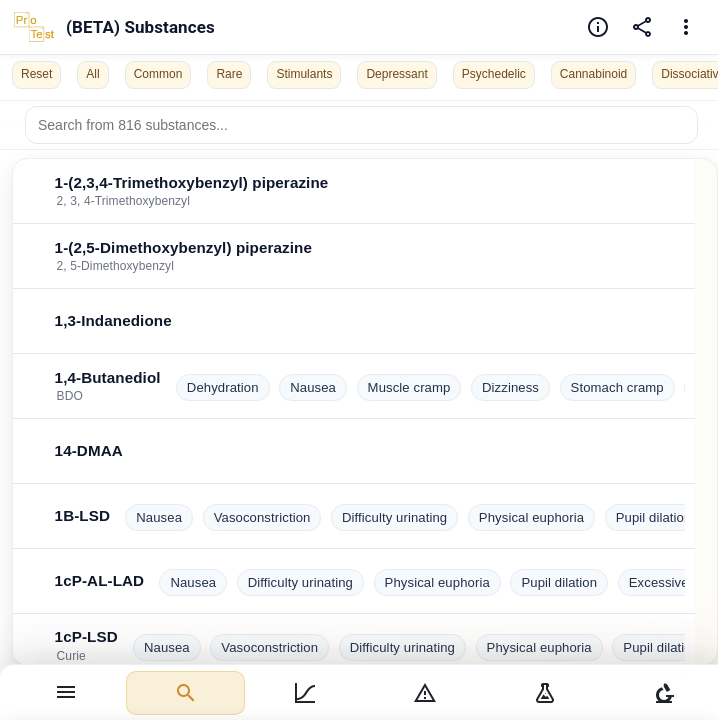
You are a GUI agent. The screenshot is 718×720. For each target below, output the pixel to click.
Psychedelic (494, 74)
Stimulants (304, 74)
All (92, 74)
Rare (229, 74)
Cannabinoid (593, 74)
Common (158, 74)
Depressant (396, 74)
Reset (36, 74)
